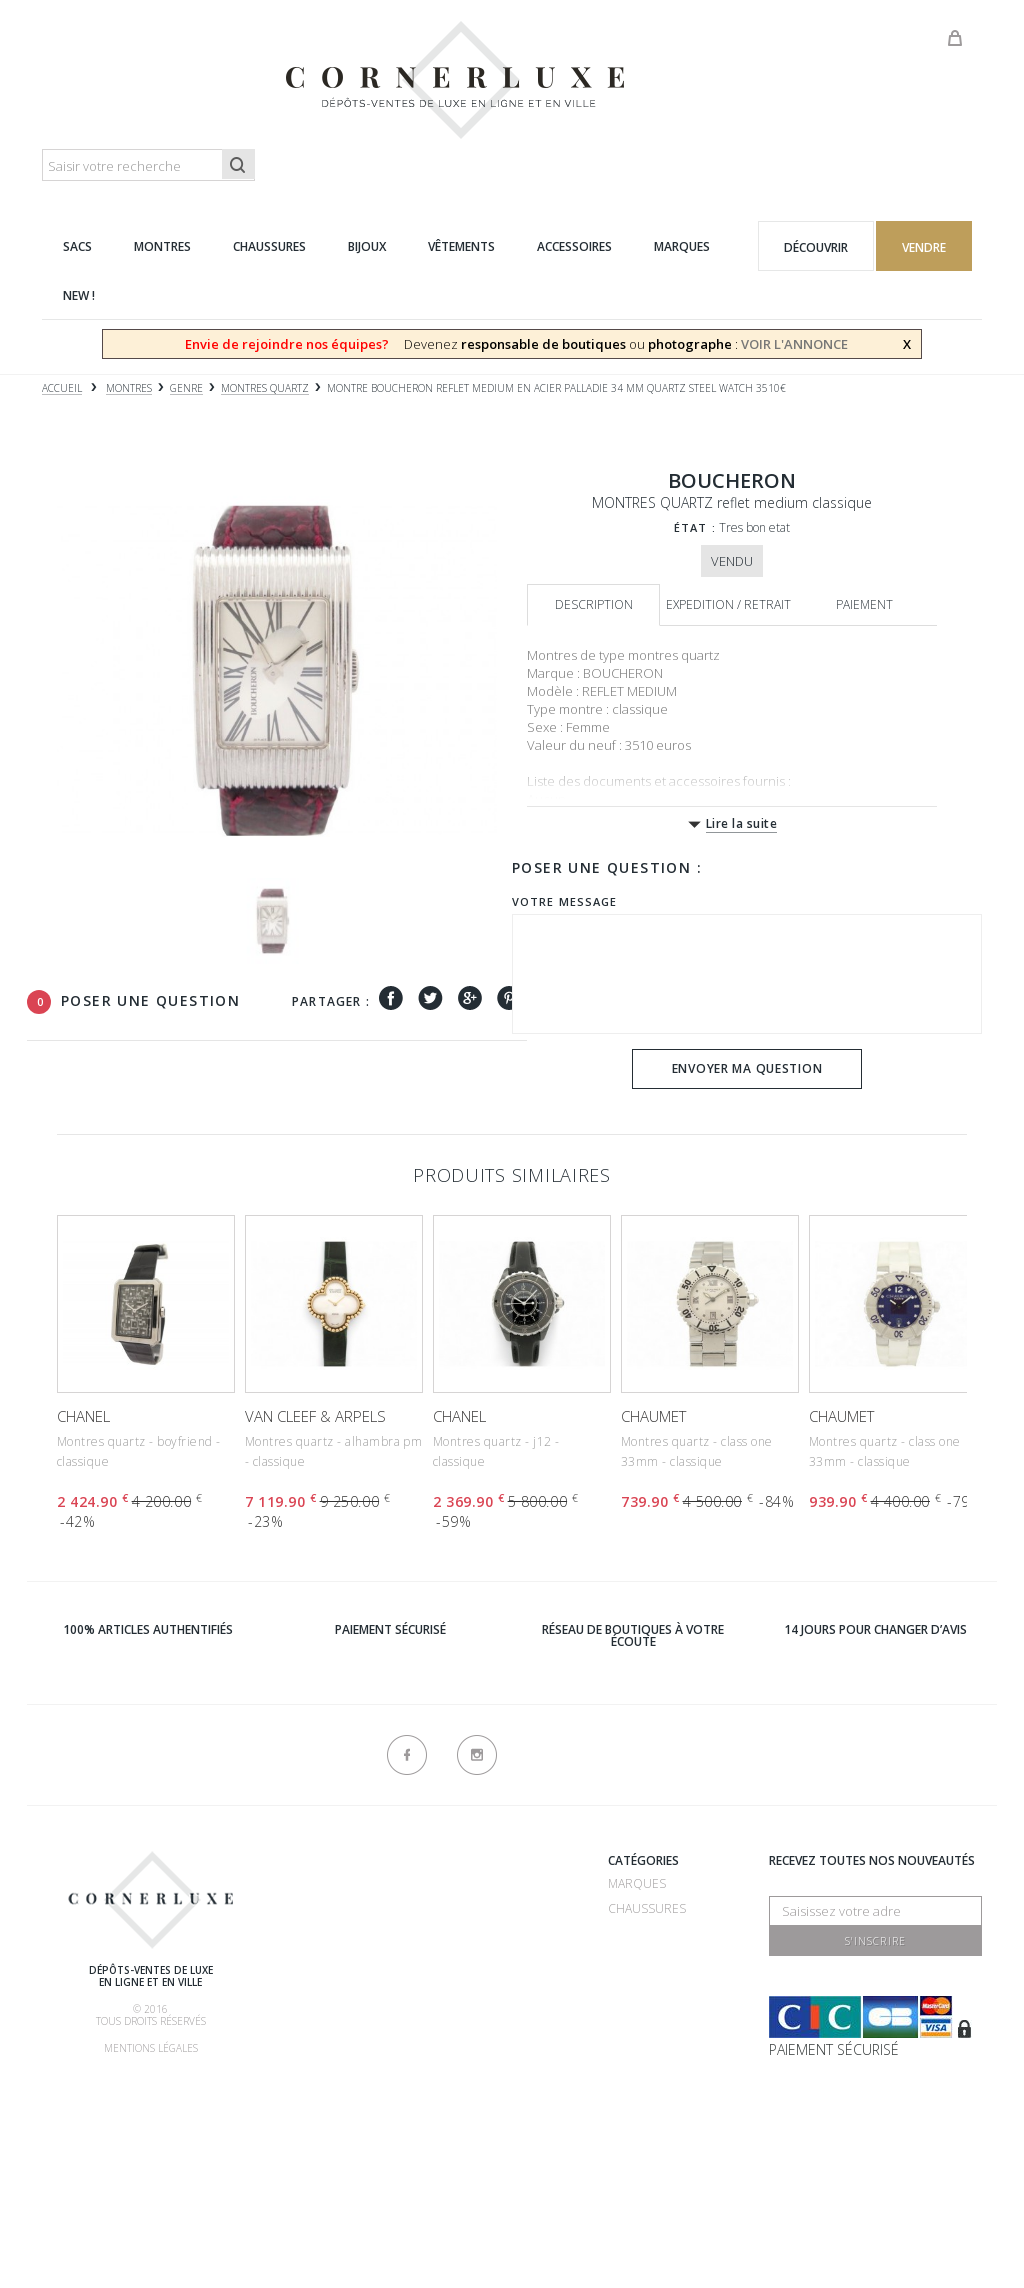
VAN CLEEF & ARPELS (315, 1416)
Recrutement (474, 1883)
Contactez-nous (486, 2141)
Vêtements (642, 2008)
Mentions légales (151, 2048)
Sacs (622, 1933)
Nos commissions (341, 2037)
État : (695, 527)
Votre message (564, 901)
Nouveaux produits (494, 2116)
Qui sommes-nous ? (346, 1863)
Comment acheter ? (347, 1962)
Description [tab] (594, 604)
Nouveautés (647, 2058)
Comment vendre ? (344, 1937)
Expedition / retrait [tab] (728, 604)
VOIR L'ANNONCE (794, 344)
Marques (637, 1883)
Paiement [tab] (864, 604)
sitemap (455, 2166)
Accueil (62, 388)
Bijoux (627, 1983)
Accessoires (647, 2033)
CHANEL (83, 1416)
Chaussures (647, 1908)
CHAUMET (653, 1416)
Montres (637, 1958)
